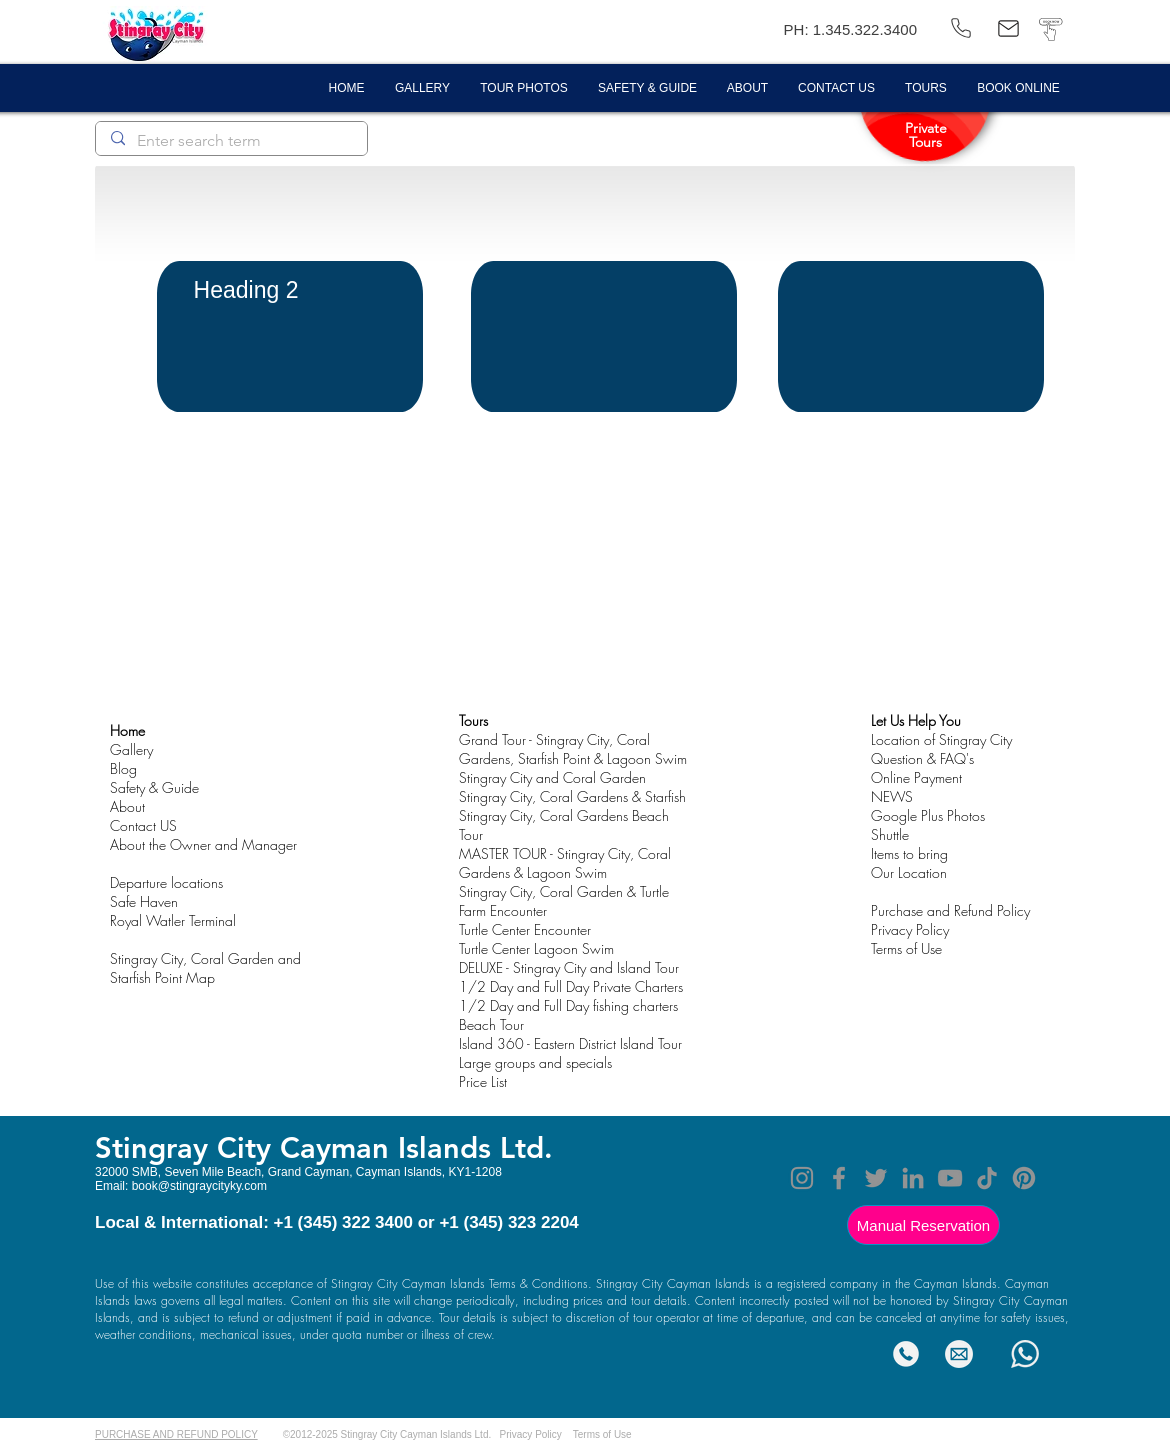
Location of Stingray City (941, 739)
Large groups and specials (535, 1062)
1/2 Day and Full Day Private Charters (571, 986)
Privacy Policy (910, 929)
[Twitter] (876, 1178)
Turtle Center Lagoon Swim (536, 948)
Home (127, 730)
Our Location (909, 872)
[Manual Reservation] (923, 1225)
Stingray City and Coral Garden (552, 777)
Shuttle (890, 834)
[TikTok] (987, 1178)
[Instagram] (802, 1178)
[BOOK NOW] (1050, 28)
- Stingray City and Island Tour (591, 967)
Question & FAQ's (922, 758)
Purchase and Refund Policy (950, 910)
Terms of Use (602, 1434)
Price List (483, 1081)
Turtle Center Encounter (525, 929)
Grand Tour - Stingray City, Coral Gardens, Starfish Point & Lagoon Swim (573, 749)
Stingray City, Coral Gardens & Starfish (572, 796)
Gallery (131, 749)
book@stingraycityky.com (199, 1186)
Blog (123, 768)
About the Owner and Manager (203, 844)
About (127, 806)
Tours (473, 720)
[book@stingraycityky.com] (1008, 28)
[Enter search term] (231, 141)
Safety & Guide (154, 787)
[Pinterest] (1024, 1178)
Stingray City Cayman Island (286, 1147)
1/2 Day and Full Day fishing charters (568, 1005)
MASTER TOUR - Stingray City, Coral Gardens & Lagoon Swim (565, 863)
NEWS (892, 796)
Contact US (143, 825)
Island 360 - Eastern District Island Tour (570, 1043)
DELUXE (481, 967)
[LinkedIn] (913, 1178)
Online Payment (916, 777)
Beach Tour (491, 1024)
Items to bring (909, 853)
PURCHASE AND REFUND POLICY (176, 1434)
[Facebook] (839, 1178)
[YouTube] (950, 1178)
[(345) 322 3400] (961, 28)
